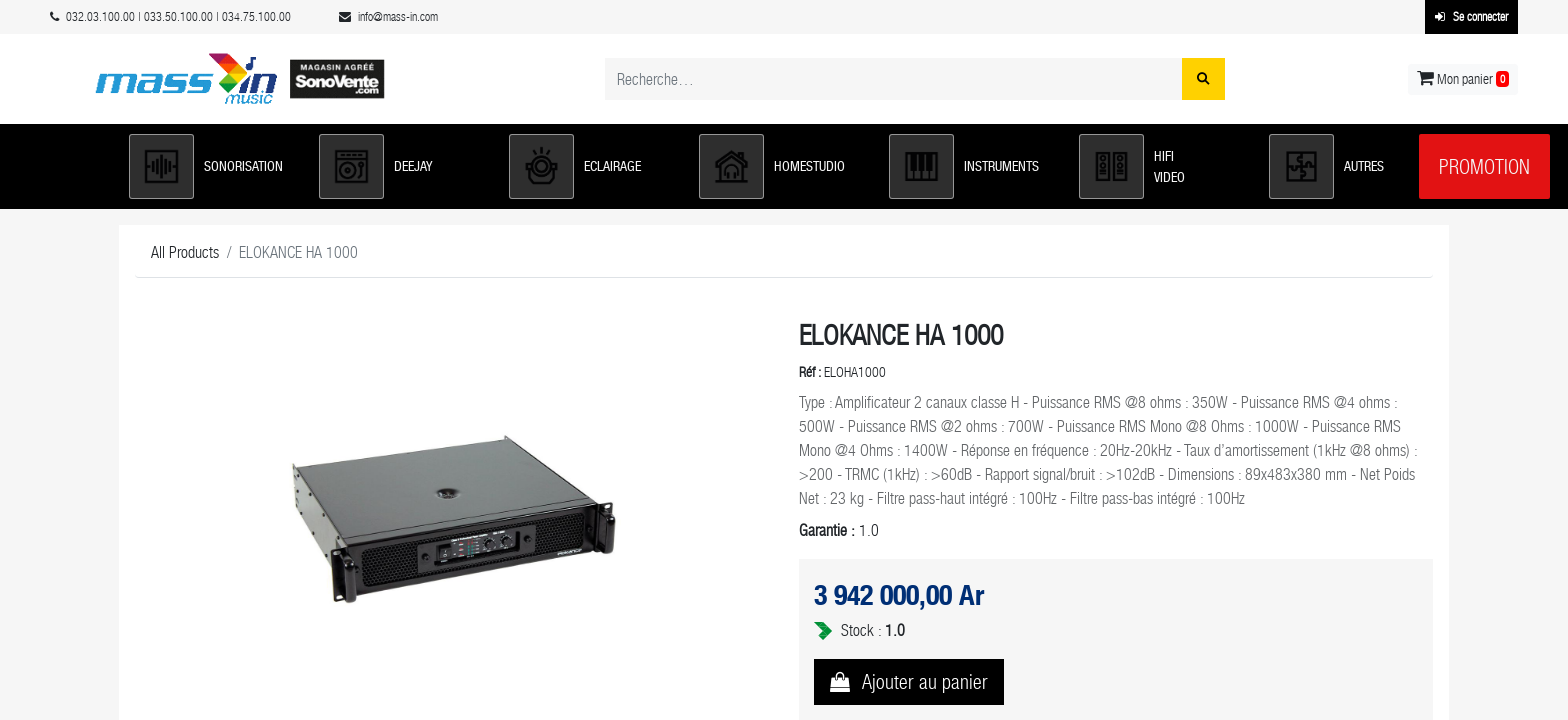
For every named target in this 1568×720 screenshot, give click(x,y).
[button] (214, 166)
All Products (185, 252)
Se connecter (1471, 17)
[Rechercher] (1203, 79)
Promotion (1484, 167)
